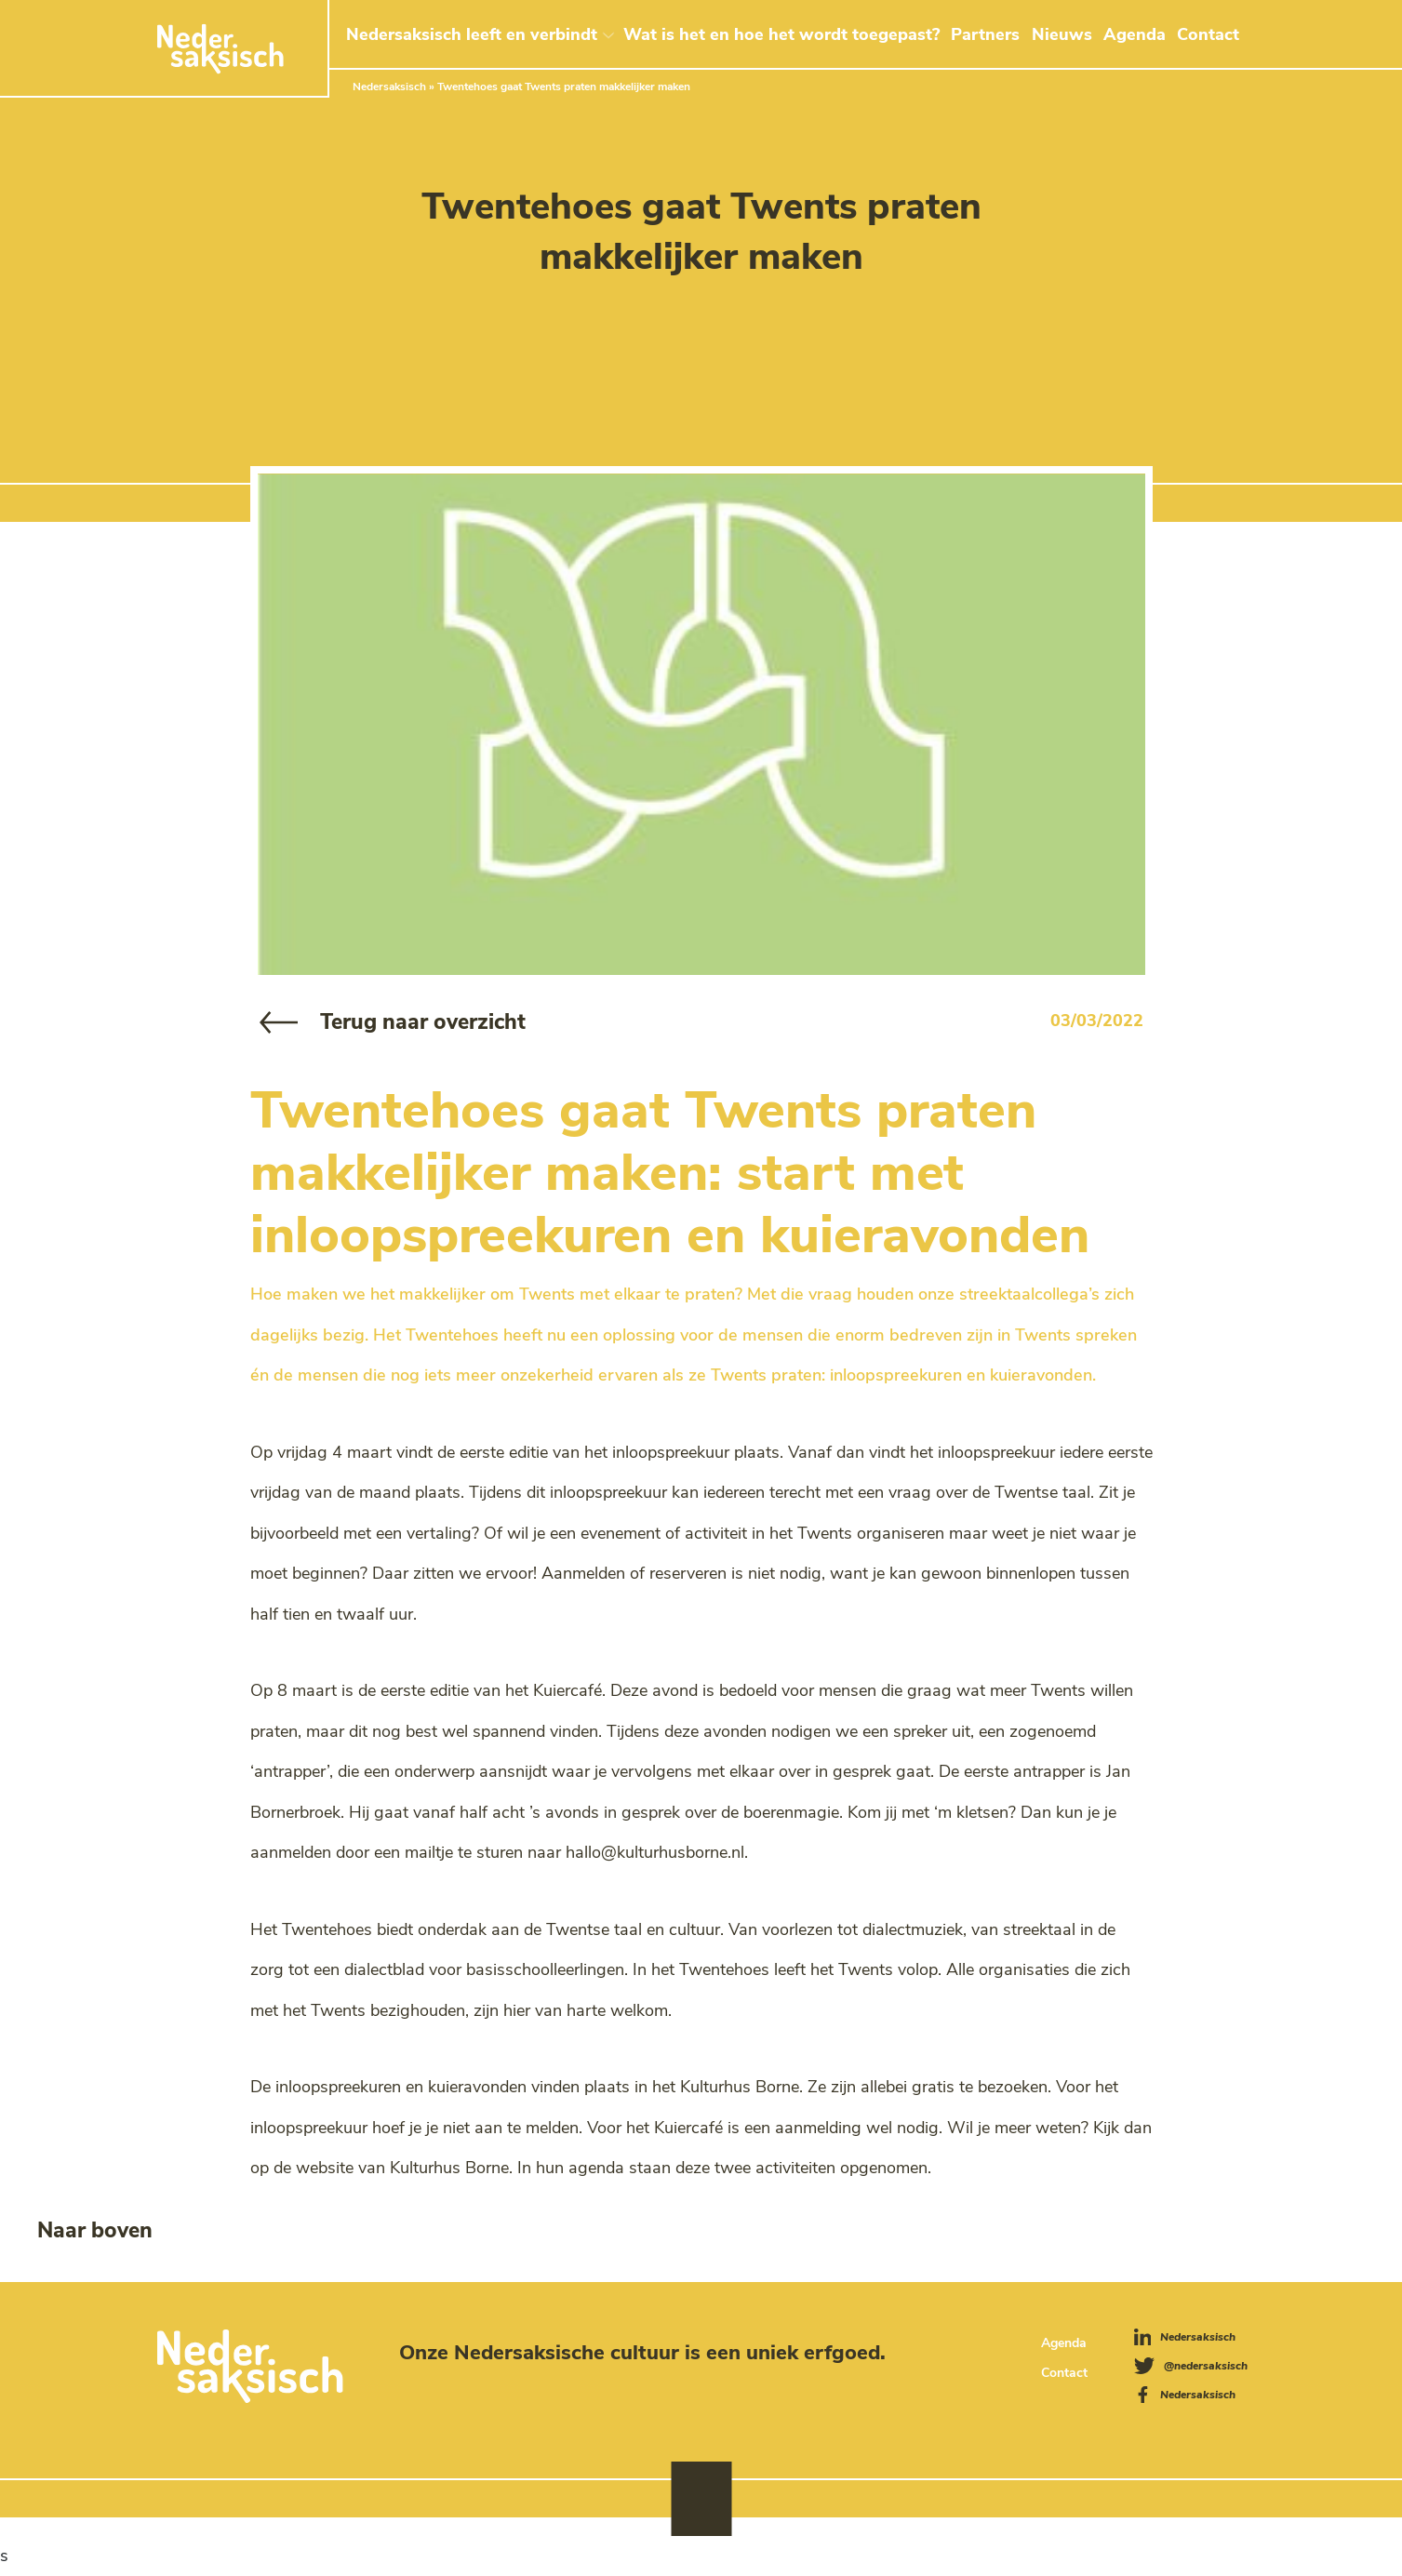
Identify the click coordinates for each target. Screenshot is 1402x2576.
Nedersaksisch (389, 86)
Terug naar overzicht (423, 1022)
